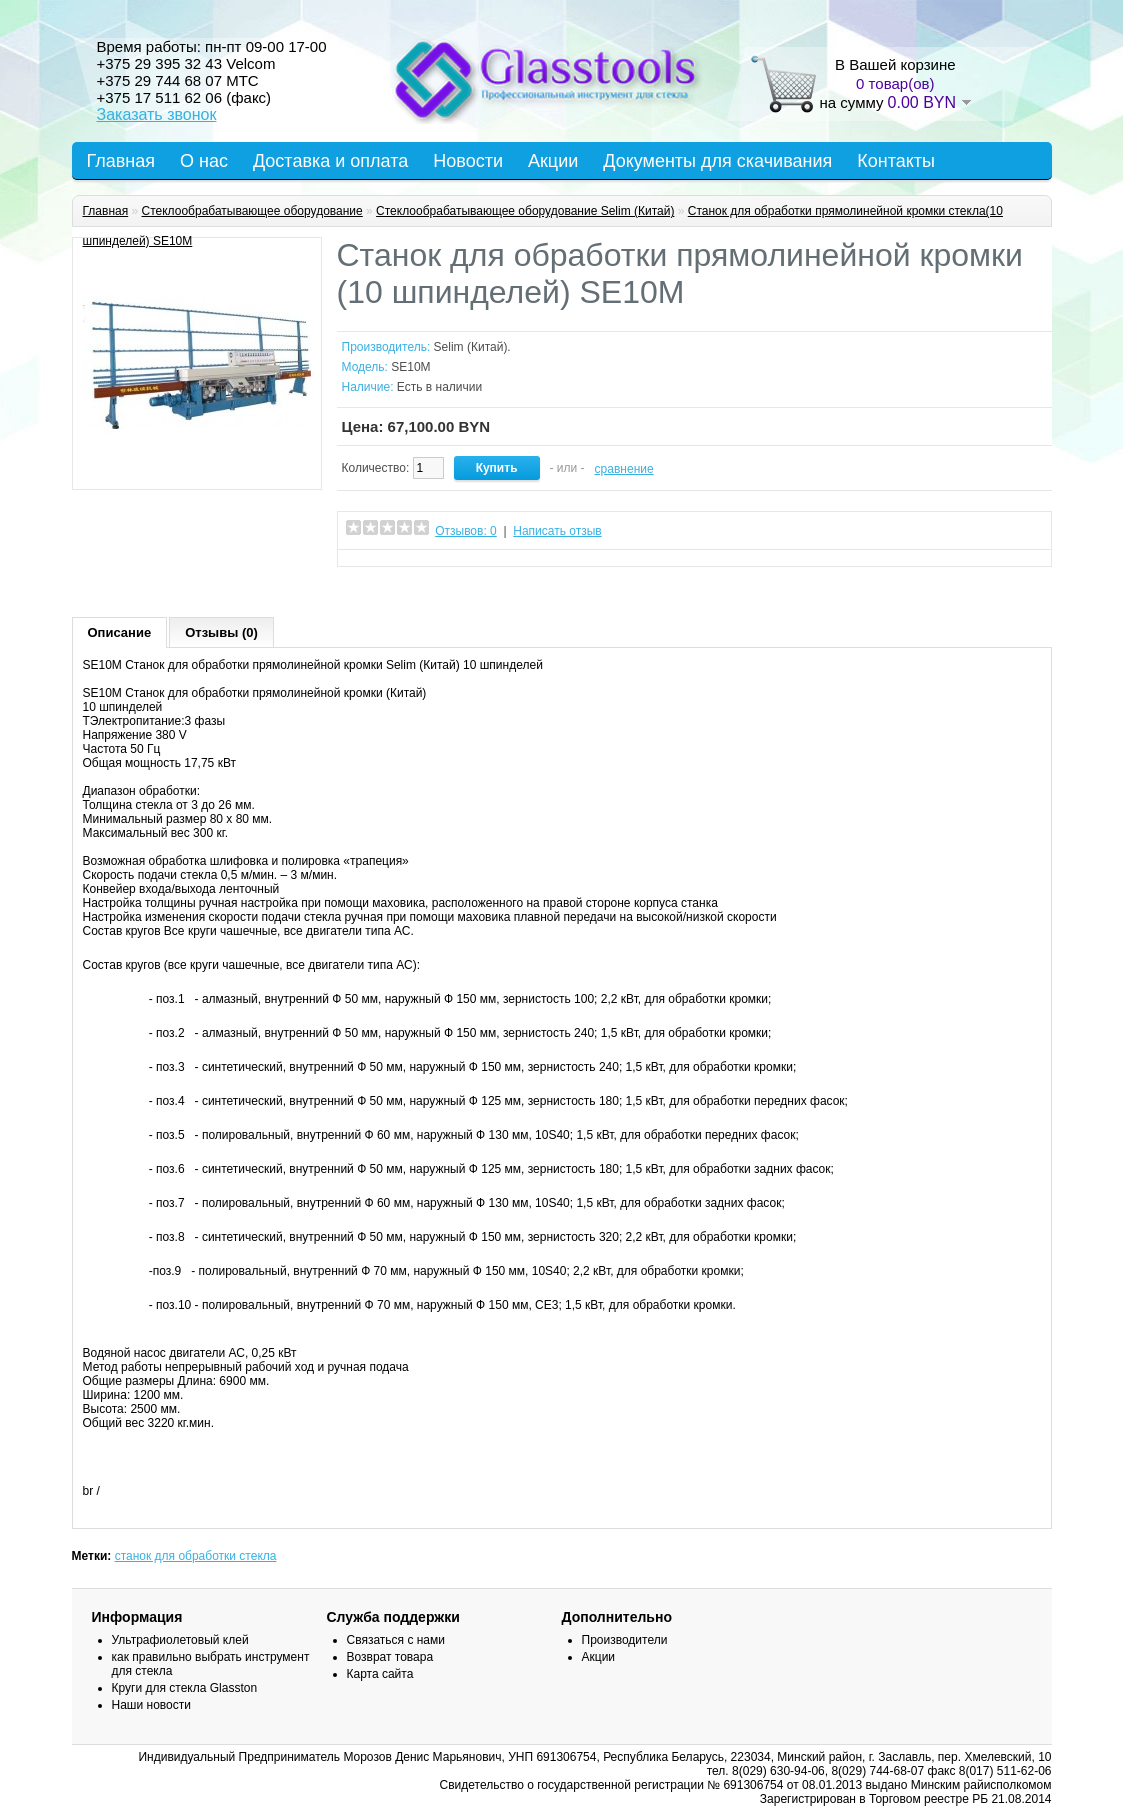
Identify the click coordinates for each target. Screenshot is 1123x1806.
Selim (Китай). (472, 347)
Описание (120, 632)
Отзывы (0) (221, 632)
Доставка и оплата (330, 161)
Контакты (896, 161)
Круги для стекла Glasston (185, 1688)
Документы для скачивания (717, 161)
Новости (468, 161)
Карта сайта (380, 1674)
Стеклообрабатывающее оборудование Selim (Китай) (525, 211)
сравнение (624, 469)
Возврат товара (390, 1657)
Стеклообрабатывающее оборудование (252, 211)
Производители (625, 1640)
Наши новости (151, 1705)
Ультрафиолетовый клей (180, 1640)
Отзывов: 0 (466, 531)
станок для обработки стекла (196, 1556)
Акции (553, 161)
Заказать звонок (157, 114)
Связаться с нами (396, 1640)
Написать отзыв (557, 531)
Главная (121, 161)
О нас (204, 161)
